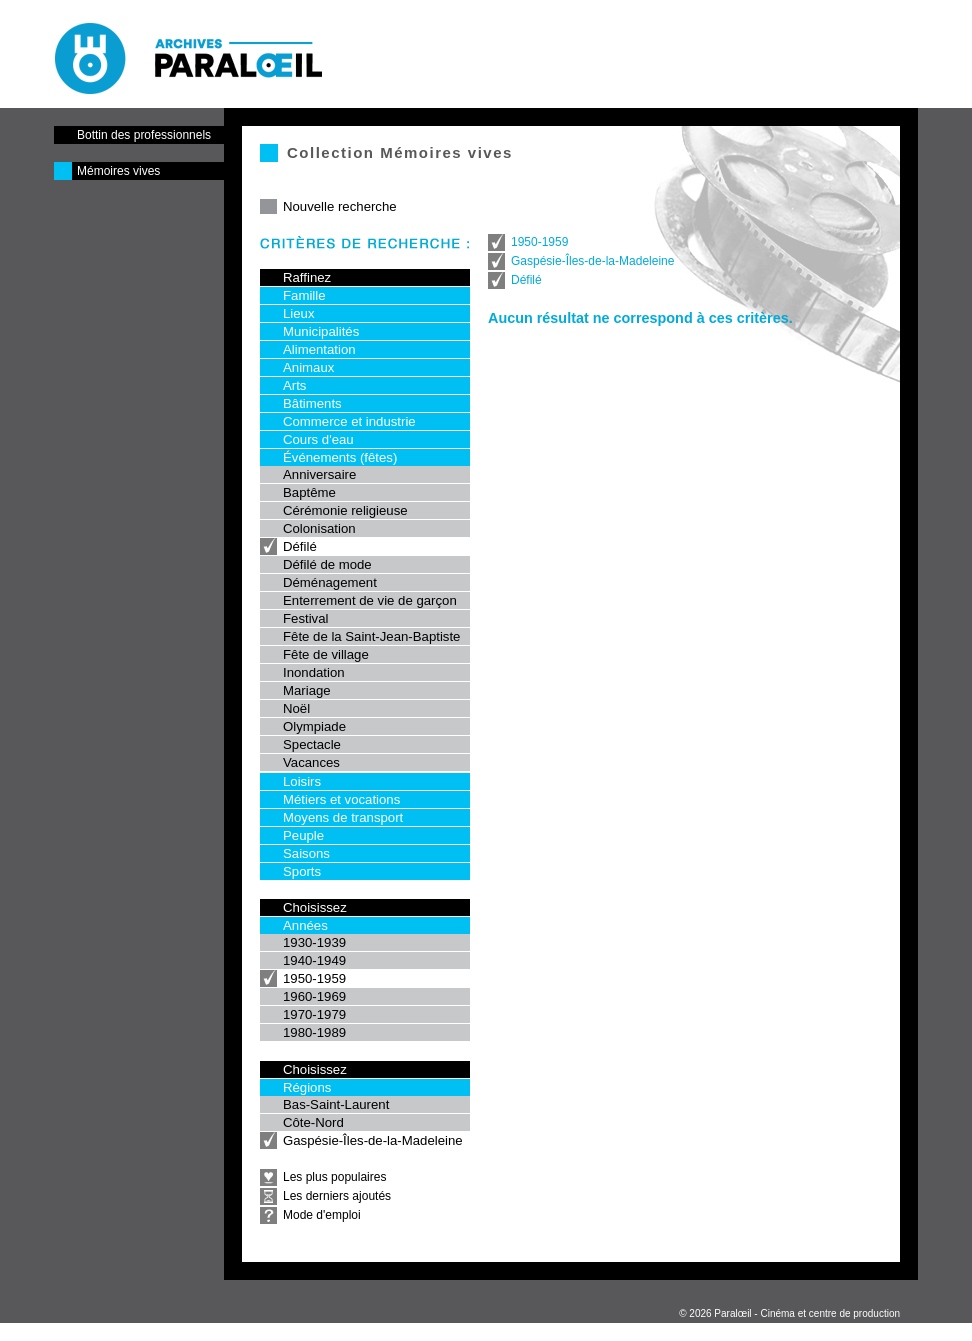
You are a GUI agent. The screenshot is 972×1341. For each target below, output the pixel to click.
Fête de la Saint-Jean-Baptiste (371, 636)
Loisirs (302, 781)
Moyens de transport (343, 817)
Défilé (300, 546)
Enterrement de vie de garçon (370, 600)
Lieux (299, 313)
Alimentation (319, 349)
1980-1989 (314, 1032)
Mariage (307, 690)
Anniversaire (319, 474)
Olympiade (314, 726)
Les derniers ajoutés (337, 1196)
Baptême (309, 492)
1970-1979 (314, 1014)
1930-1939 (314, 942)
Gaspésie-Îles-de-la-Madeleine (373, 1140)
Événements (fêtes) (340, 457)
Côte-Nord (313, 1122)
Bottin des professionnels (144, 135)
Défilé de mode (327, 564)
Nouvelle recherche (340, 206)
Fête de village (326, 654)
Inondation (314, 672)
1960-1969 (314, 996)
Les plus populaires (334, 1177)
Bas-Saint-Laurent (336, 1104)
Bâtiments (312, 403)
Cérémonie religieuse (345, 510)
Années (305, 925)
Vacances (311, 762)
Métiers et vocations (341, 799)
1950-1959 (314, 978)
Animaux (308, 367)
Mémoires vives (118, 171)
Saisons (306, 853)
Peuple (303, 835)
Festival (305, 618)
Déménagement (330, 582)
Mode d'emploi (322, 1215)
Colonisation (319, 528)
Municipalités (321, 331)
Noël (296, 708)
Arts (294, 385)
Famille (304, 295)
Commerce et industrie (349, 421)
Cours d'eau (318, 439)
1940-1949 (314, 960)
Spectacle (312, 744)
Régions (307, 1087)
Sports (302, 871)
